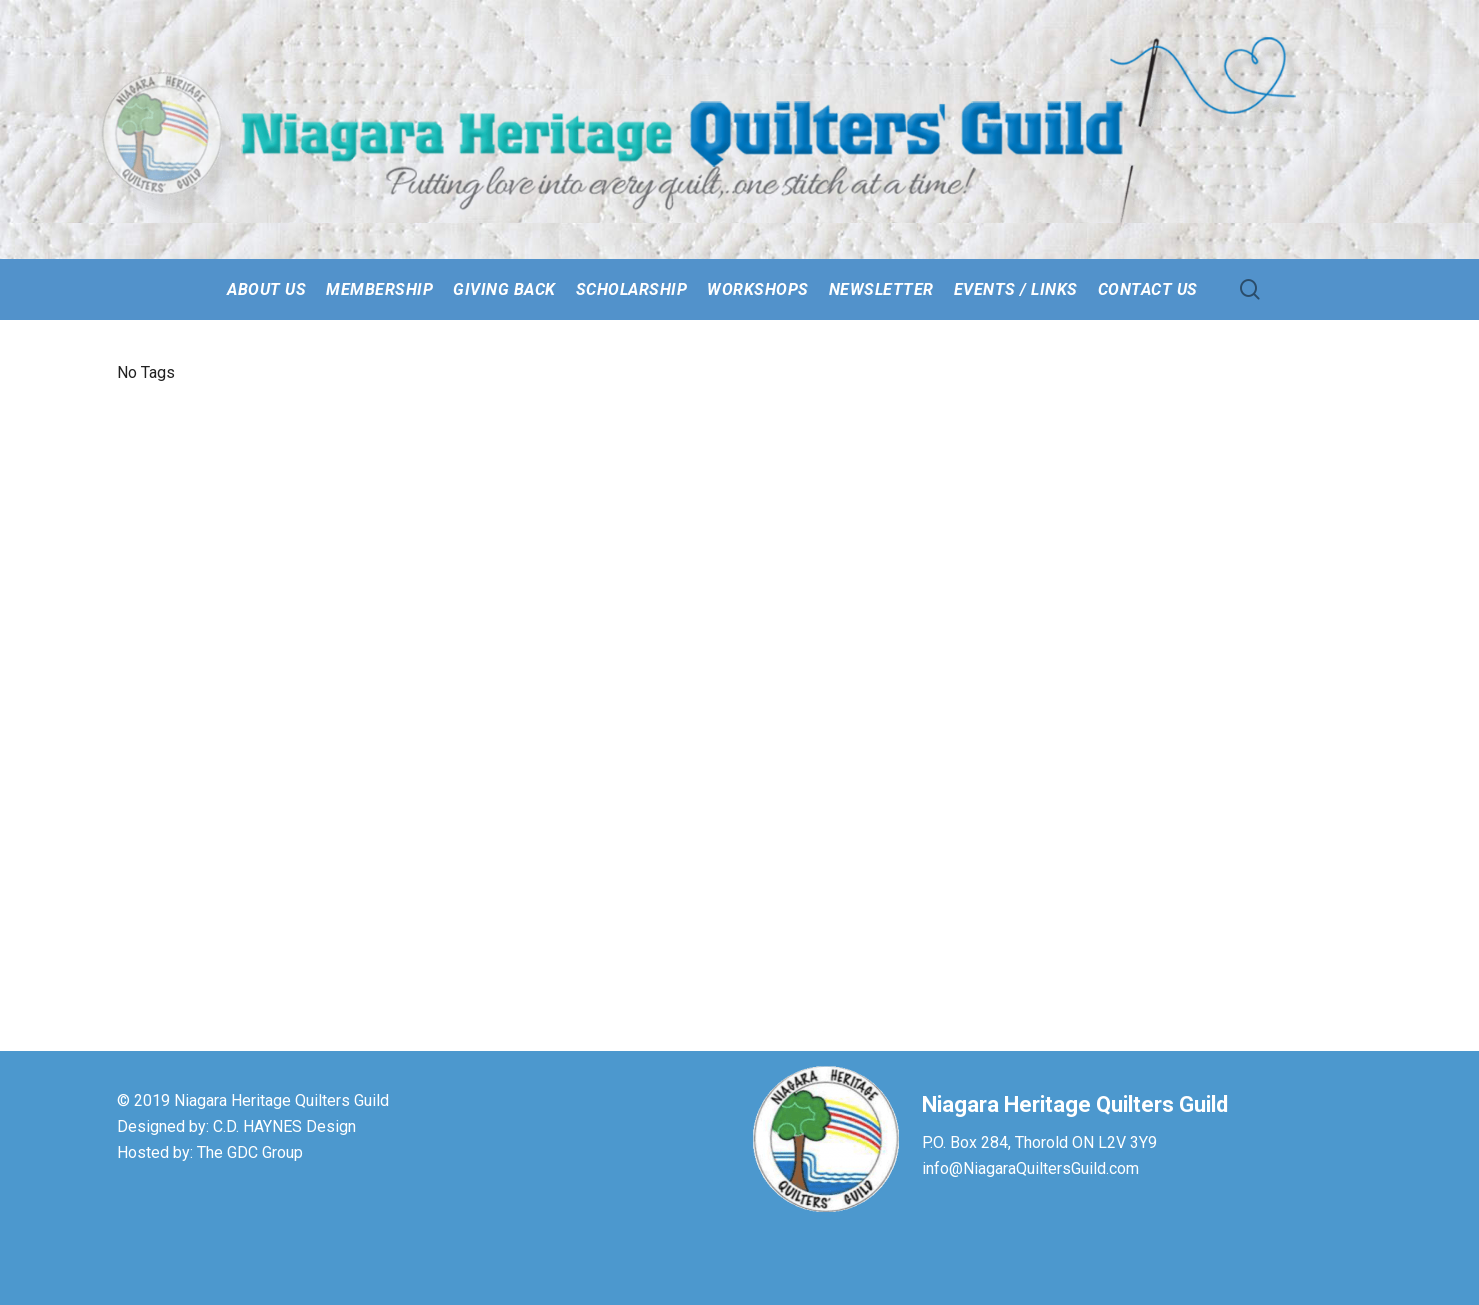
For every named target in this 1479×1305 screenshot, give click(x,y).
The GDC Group (250, 1152)
